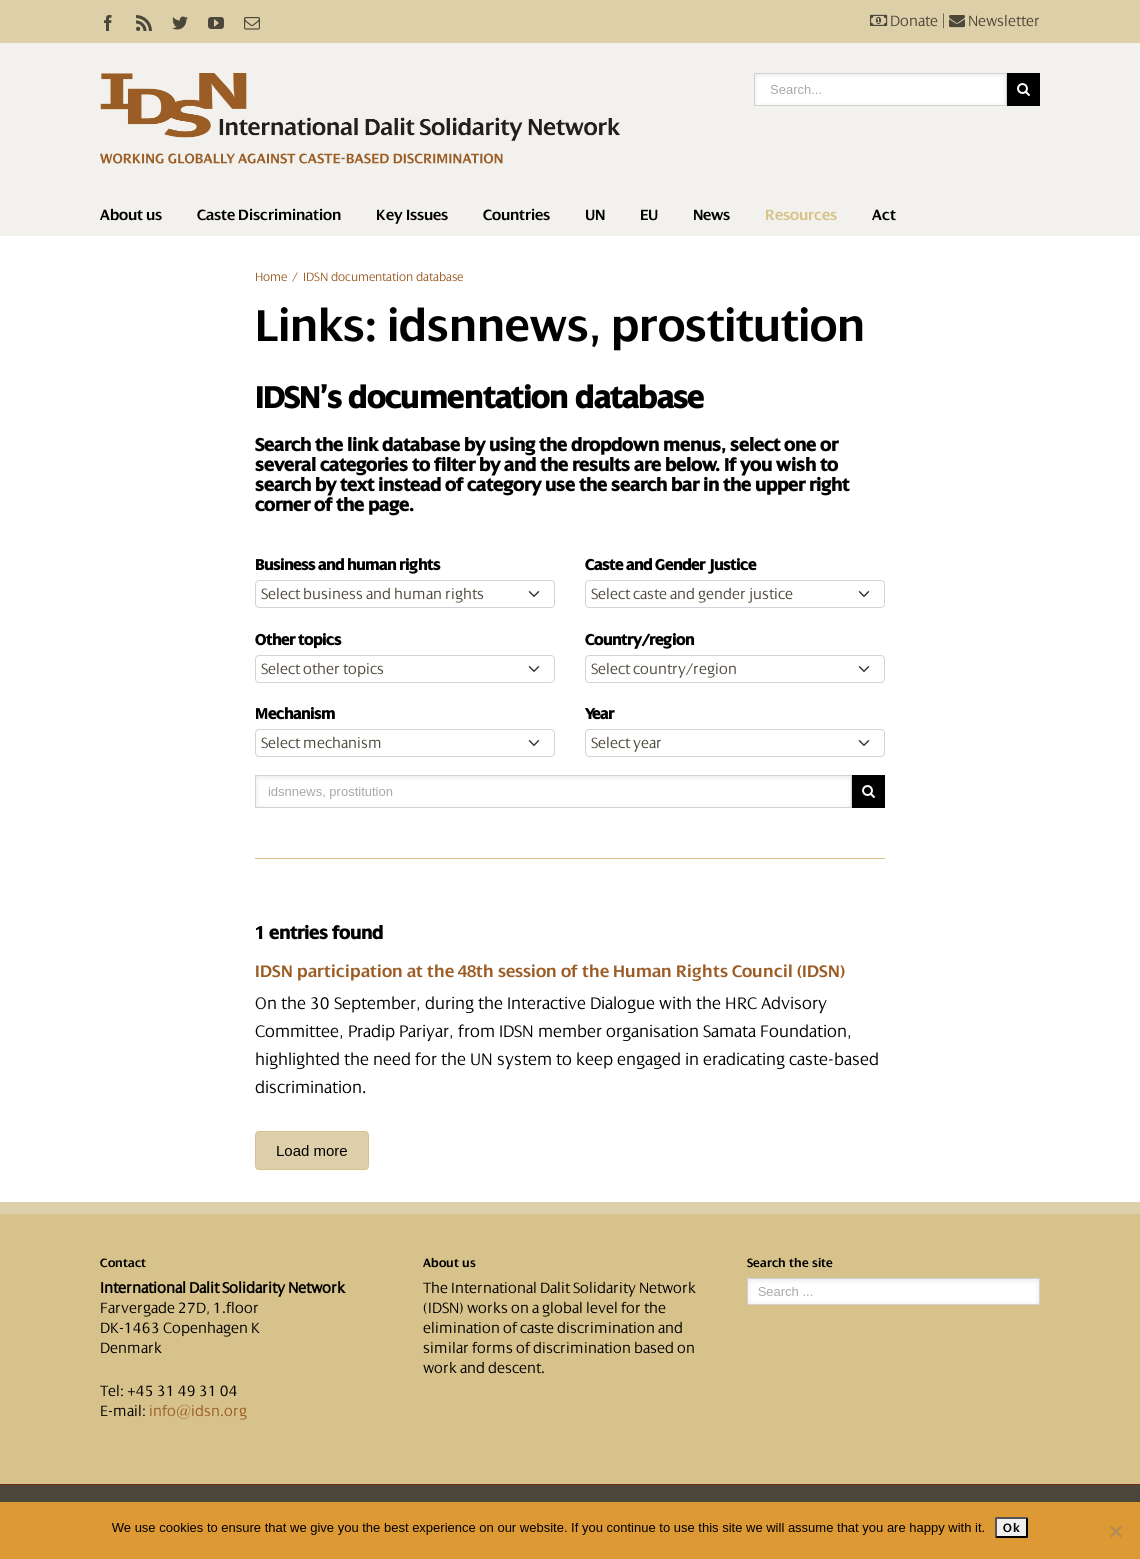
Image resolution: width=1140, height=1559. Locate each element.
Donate (904, 21)
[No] (1115, 1531)
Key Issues (412, 215)
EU (649, 215)
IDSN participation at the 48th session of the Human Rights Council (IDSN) (550, 971)
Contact (123, 1263)
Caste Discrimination (269, 215)
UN (595, 215)
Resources (801, 215)
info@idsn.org (198, 1411)
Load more (312, 1150)
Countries (516, 215)
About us (131, 215)
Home (271, 277)
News (711, 215)
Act (884, 215)
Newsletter (994, 21)
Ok (1011, 1527)
